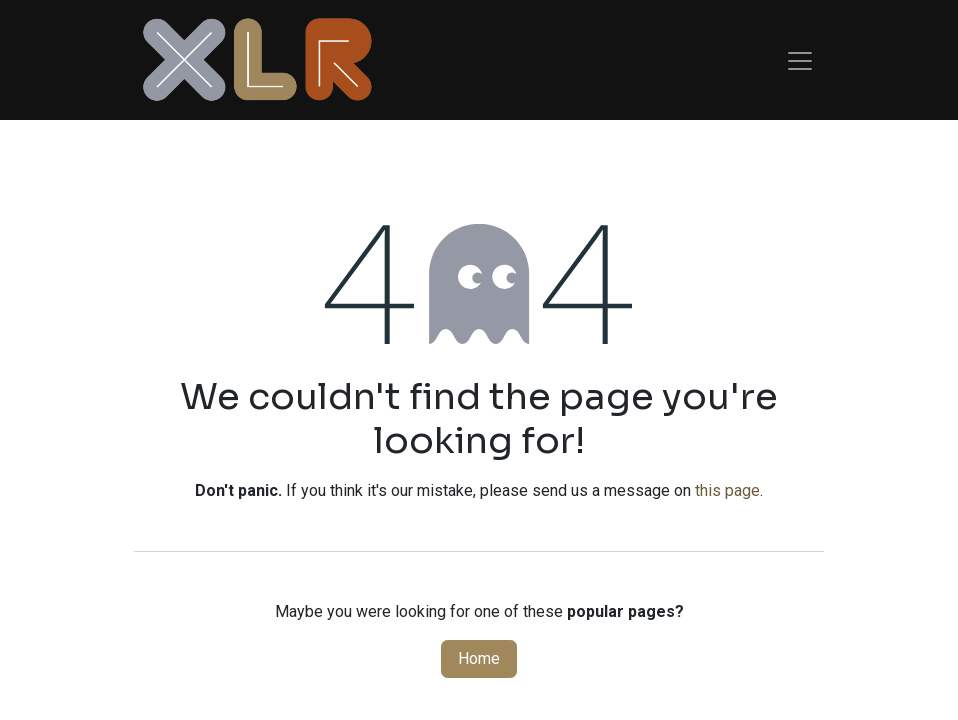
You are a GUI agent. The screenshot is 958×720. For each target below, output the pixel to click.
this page (727, 490)
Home (479, 658)
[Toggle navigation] (800, 60)
